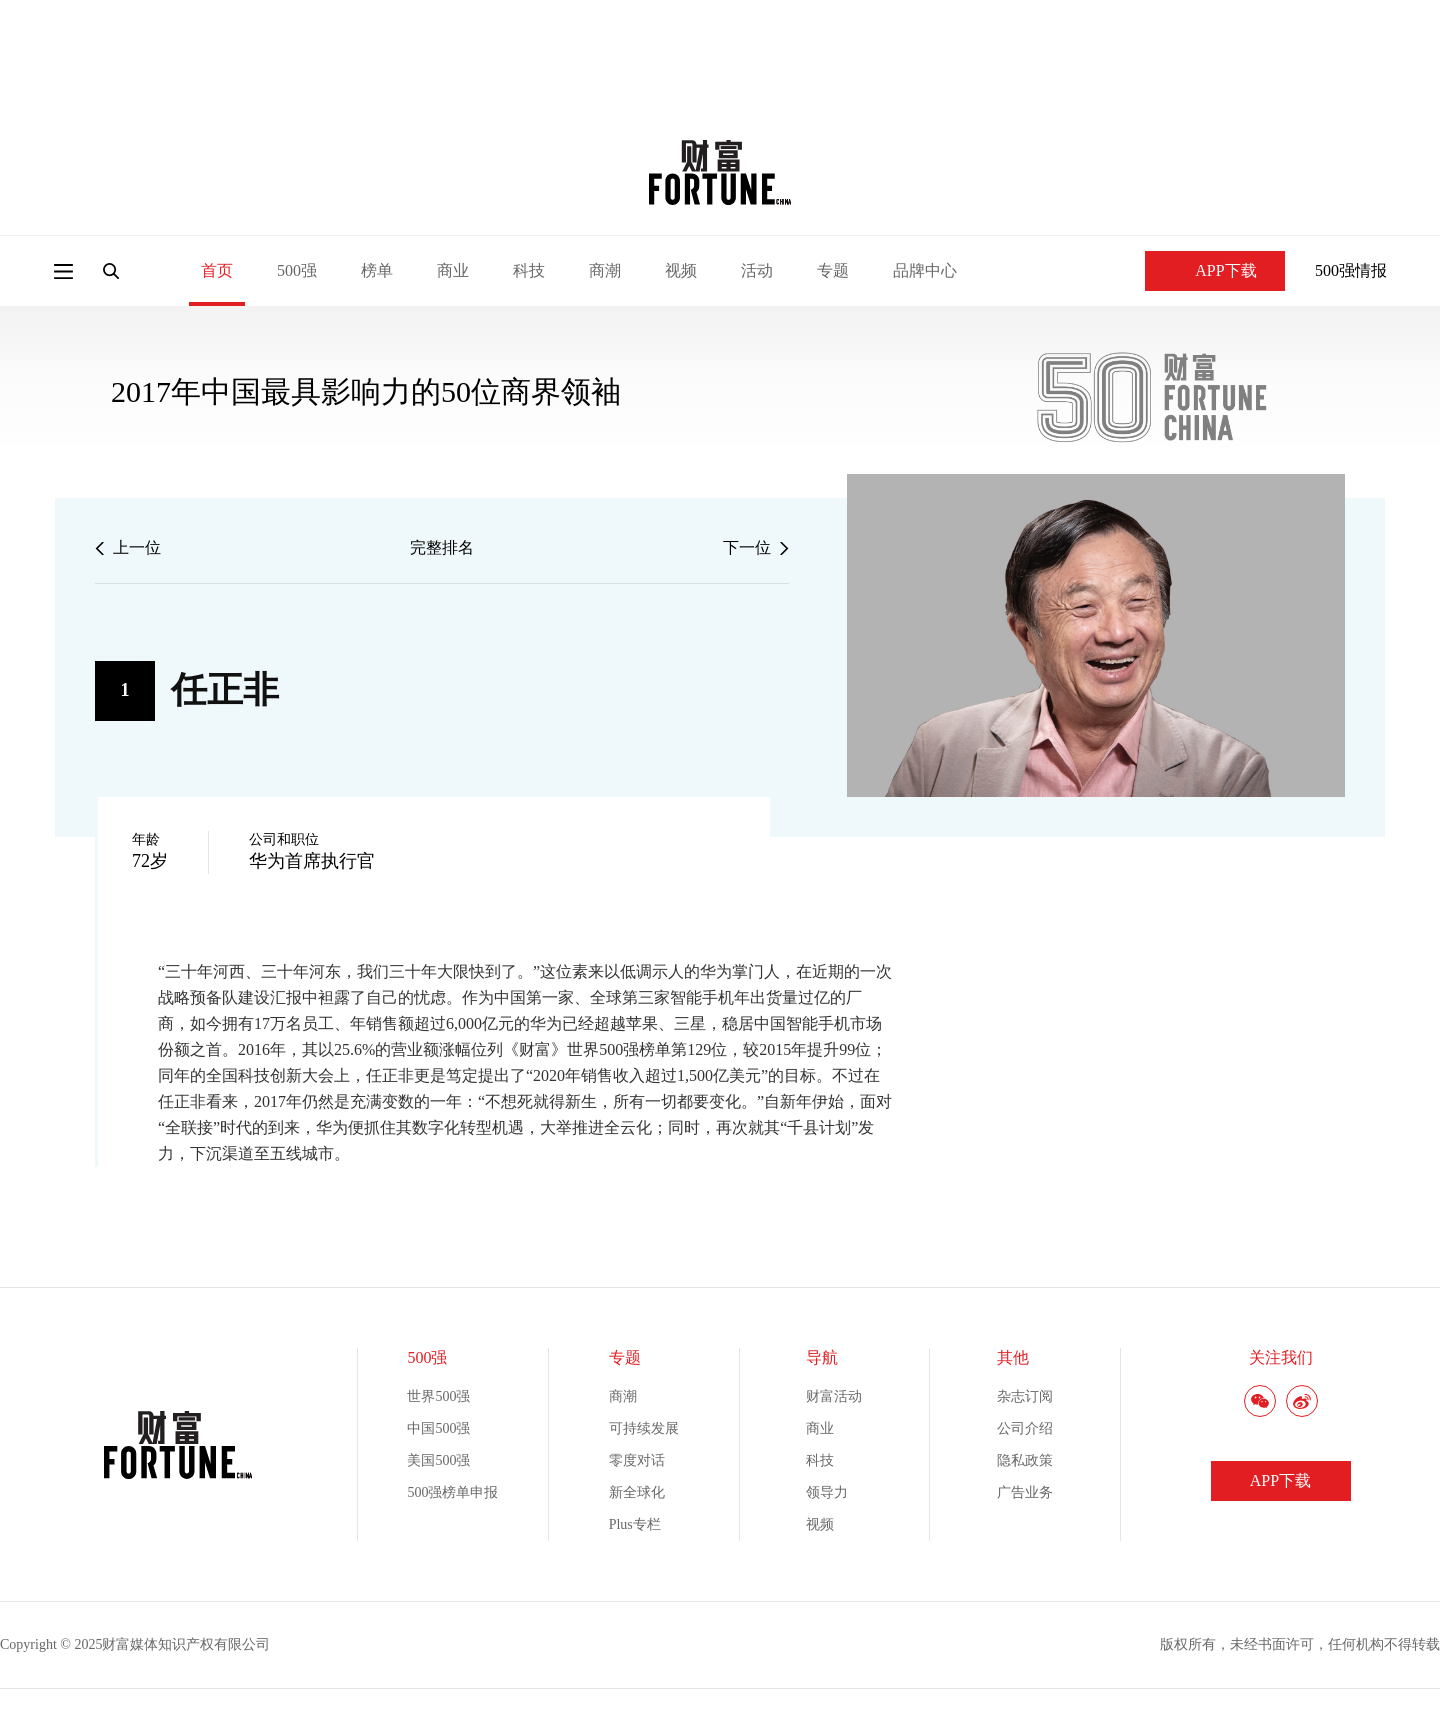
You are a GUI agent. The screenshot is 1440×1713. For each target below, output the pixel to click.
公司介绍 (1025, 1428)
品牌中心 (925, 270)
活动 (757, 270)
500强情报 (1351, 270)
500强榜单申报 (452, 1492)
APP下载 (1214, 270)
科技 (529, 270)
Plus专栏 (635, 1524)
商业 (453, 270)
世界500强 (438, 1396)
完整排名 (442, 547)
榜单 (377, 270)
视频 (681, 270)
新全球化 (637, 1492)
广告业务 (1025, 1492)
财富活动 (834, 1396)
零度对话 (637, 1460)
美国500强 (438, 1460)
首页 (217, 270)
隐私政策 (1025, 1460)
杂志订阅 (1025, 1396)
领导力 (827, 1492)
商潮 (605, 270)
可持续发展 (644, 1428)
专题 (833, 270)
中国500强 (438, 1428)
